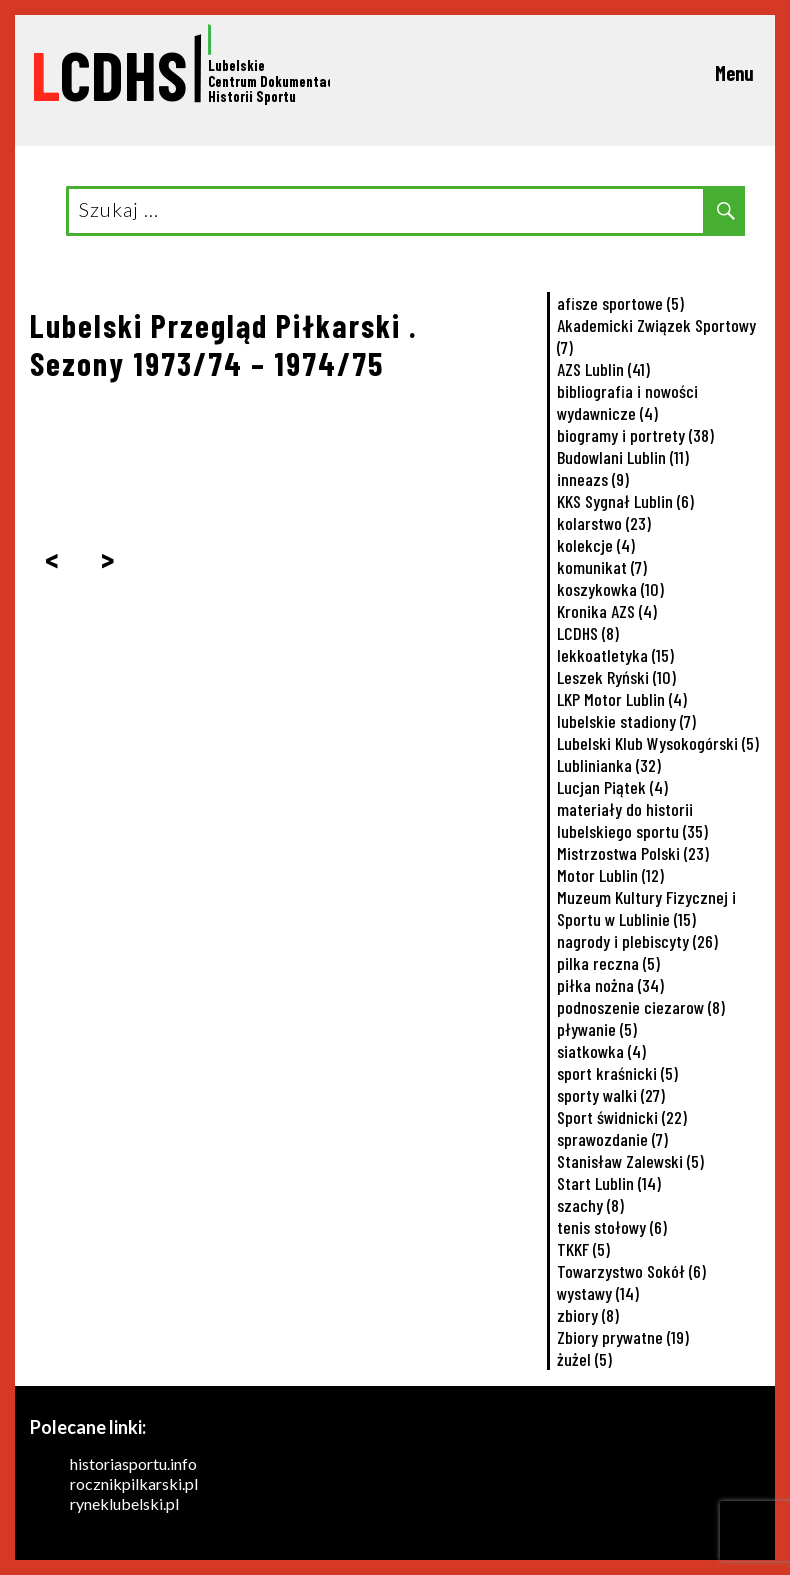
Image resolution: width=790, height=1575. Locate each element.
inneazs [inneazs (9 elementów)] (593, 479)
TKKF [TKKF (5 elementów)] (583, 1249)
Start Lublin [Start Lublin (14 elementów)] (609, 1183)
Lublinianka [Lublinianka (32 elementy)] (609, 765)
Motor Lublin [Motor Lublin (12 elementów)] (610, 875)
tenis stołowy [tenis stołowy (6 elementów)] (612, 1227)
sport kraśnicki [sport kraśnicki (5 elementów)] (617, 1073)
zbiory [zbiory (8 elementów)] (588, 1315)
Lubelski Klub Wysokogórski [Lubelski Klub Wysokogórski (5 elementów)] (658, 743)
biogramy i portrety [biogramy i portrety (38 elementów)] (635, 435)
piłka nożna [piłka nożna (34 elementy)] (610, 985)
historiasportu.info (133, 1463)
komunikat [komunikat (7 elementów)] (602, 567)
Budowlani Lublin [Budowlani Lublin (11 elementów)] (623, 457)
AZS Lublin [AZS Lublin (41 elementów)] (603, 369)
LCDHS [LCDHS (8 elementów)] (588, 633)
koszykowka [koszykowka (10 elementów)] (610, 589)
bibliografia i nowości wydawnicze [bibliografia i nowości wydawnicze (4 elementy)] (627, 402)
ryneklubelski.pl (124, 1503)
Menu (734, 73)
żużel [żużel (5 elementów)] (584, 1359)
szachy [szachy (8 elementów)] (590, 1205)
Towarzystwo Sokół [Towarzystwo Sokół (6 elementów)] (631, 1271)
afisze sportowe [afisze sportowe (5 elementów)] (620, 303)
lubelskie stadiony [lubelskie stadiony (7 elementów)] (626, 721)
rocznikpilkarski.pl (134, 1483)
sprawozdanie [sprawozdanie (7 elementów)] (612, 1139)
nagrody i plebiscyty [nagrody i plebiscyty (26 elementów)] (637, 941)
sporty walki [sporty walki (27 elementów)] (611, 1095)
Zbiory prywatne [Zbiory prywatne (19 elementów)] (623, 1337)
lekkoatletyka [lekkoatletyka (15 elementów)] (615, 655)
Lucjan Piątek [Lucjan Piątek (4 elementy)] (612, 787)
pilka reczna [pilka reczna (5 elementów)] (608, 963)
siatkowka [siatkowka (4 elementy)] (601, 1051)
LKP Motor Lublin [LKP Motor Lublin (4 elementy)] (622, 699)
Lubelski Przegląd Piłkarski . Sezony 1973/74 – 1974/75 (224, 344)
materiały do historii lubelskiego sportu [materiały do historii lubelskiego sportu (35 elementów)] (632, 820)
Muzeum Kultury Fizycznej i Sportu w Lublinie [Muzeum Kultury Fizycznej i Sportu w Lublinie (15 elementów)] (646, 908)
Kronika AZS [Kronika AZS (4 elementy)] (607, 611)
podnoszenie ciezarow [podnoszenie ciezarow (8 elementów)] (641, 1007)
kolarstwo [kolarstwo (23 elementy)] (604, 523)
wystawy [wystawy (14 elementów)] (598, 1293)
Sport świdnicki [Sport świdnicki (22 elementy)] (622, 1117)
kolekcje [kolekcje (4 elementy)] (596, 545)
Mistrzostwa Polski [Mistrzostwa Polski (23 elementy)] (633, 853)
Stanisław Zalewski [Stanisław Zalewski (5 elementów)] (630, 1161)
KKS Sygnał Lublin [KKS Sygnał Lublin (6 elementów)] (625, 501)
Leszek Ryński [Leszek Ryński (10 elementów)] (616, 677)
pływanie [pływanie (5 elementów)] (597, 1029)
